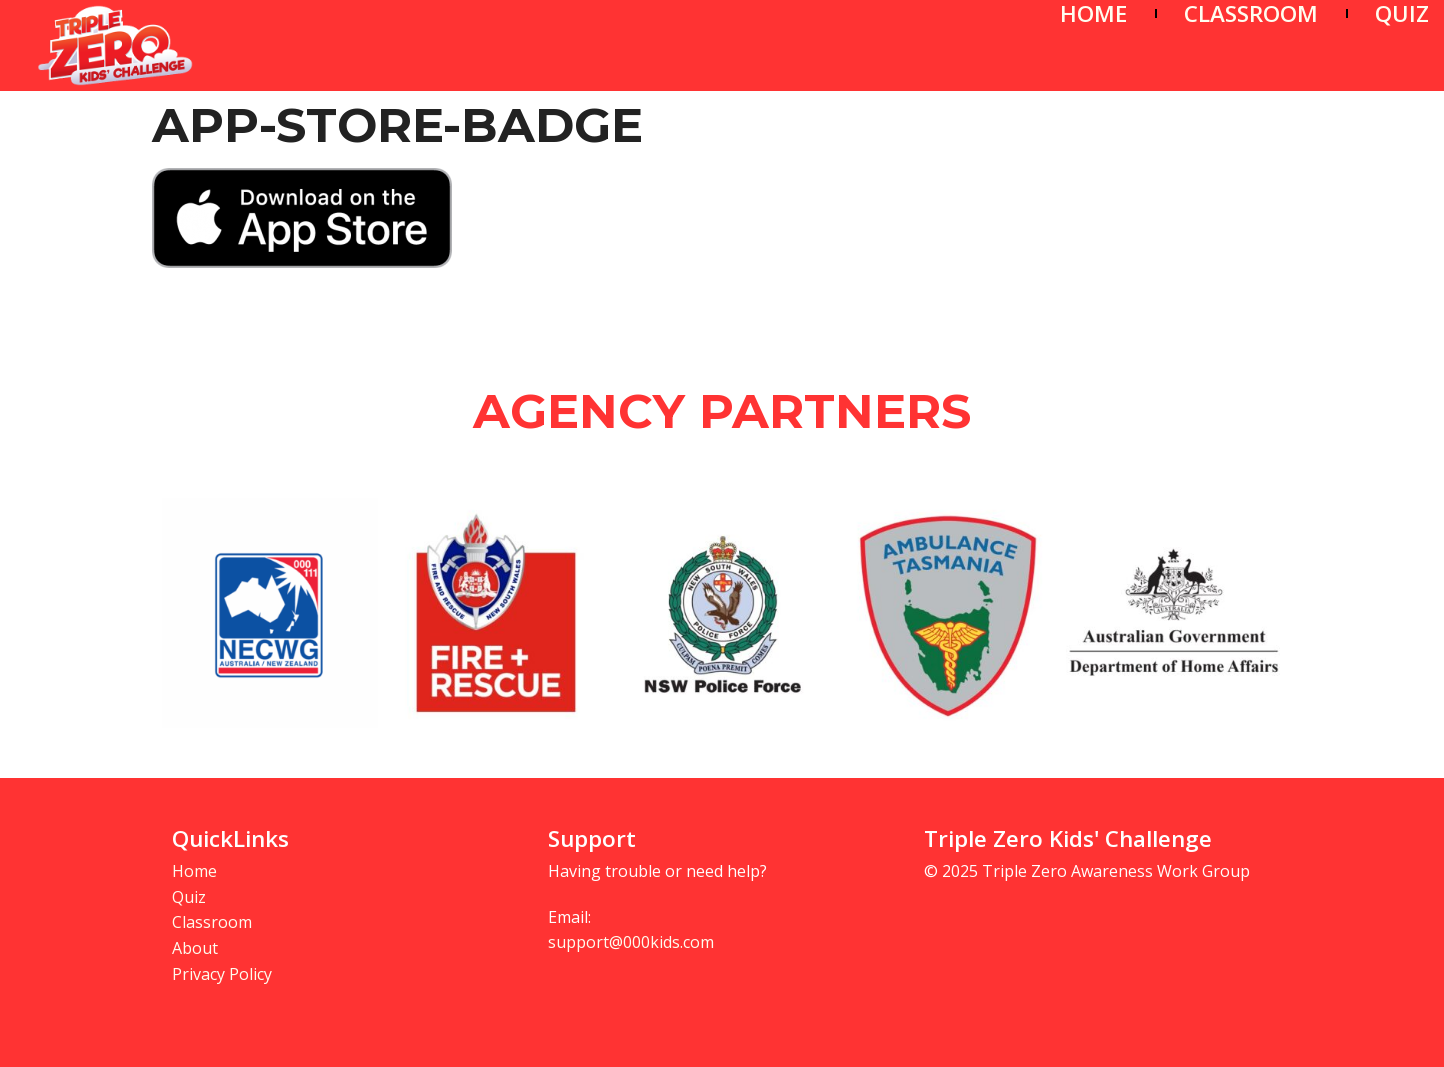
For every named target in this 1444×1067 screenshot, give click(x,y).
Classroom (212, 922)
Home (194, 871)
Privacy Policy (222, 974)
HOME (1093, 13)
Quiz (189, 897)
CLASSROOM (1251, 13)
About (195, 948)
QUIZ (1402, 13)
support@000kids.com (631, 942)
